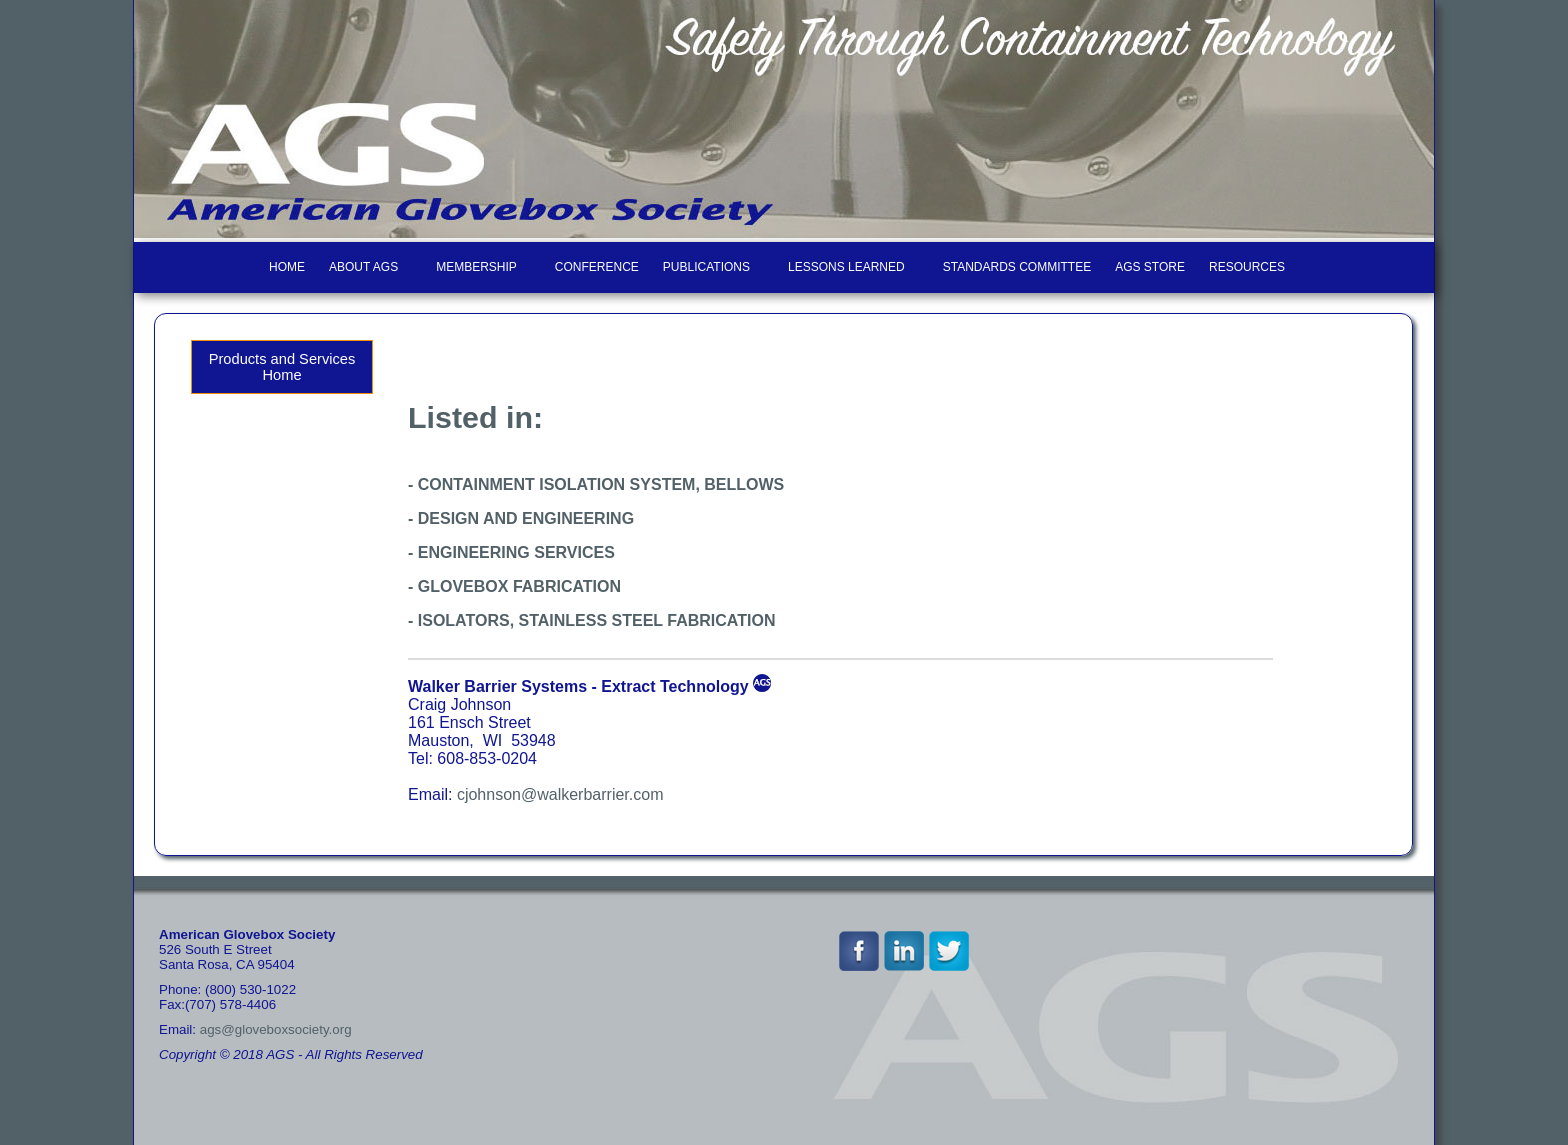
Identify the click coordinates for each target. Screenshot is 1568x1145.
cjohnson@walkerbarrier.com (560, 794)
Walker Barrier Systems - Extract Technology (578, 686)
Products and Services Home (282, 367)
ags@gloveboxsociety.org (276, 1029)
